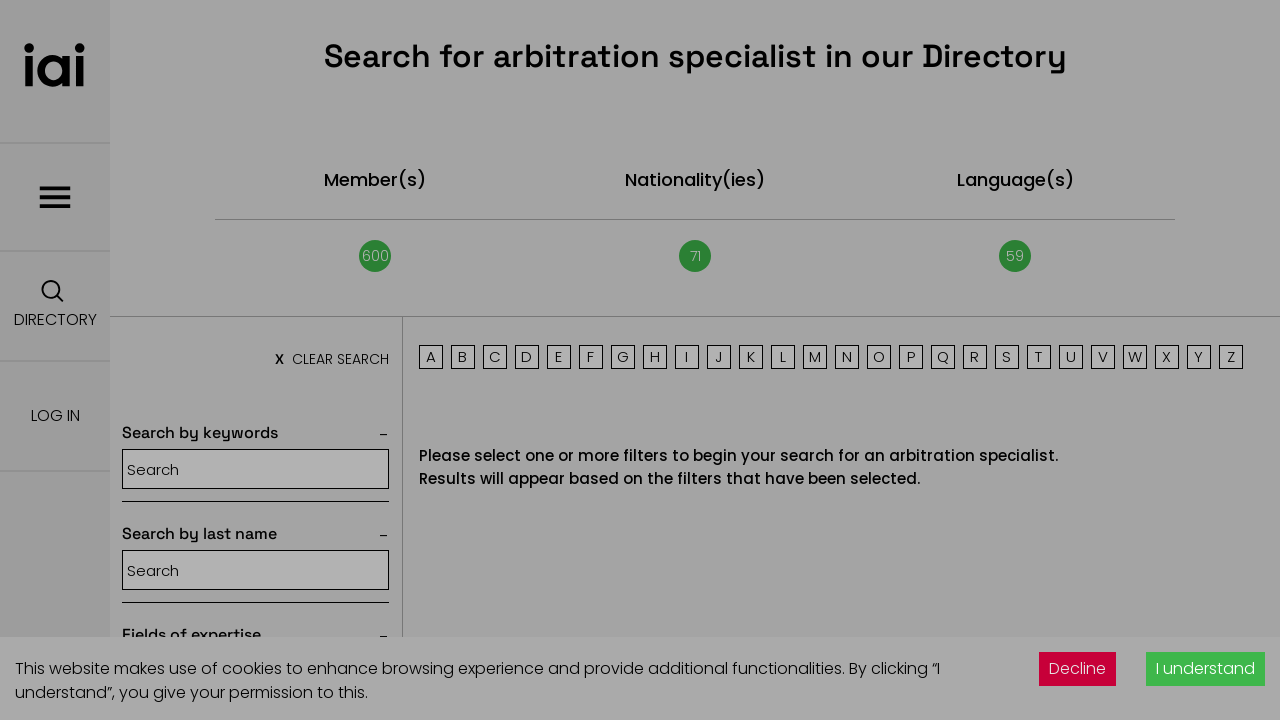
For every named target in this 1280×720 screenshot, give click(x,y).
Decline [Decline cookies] (1077, 668)
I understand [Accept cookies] (1205, 668)
